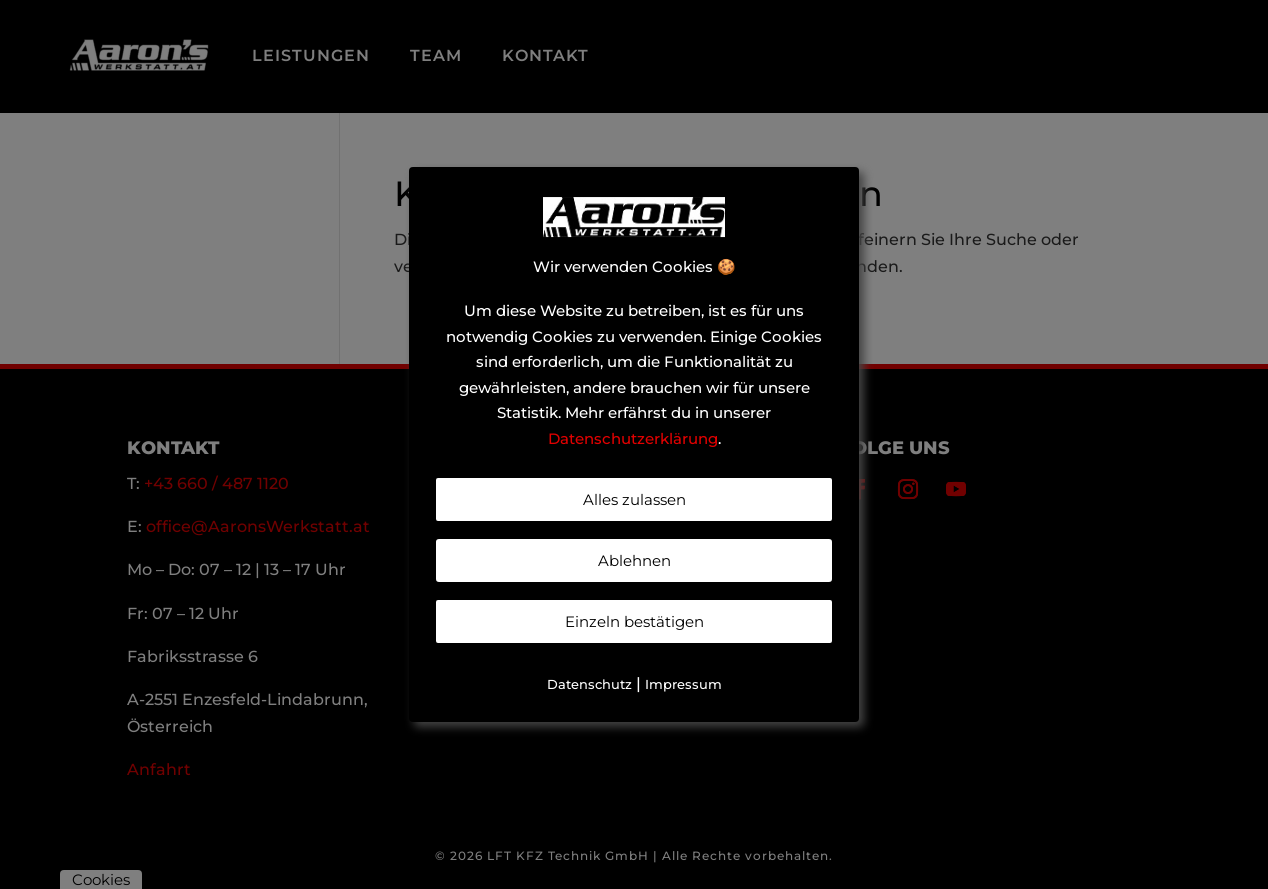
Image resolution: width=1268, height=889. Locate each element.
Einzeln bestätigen (634, 621)
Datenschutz (589, 684)
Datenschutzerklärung (633, 438)
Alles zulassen (634, 499)
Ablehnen (634, 560)
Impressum (683, 684)
